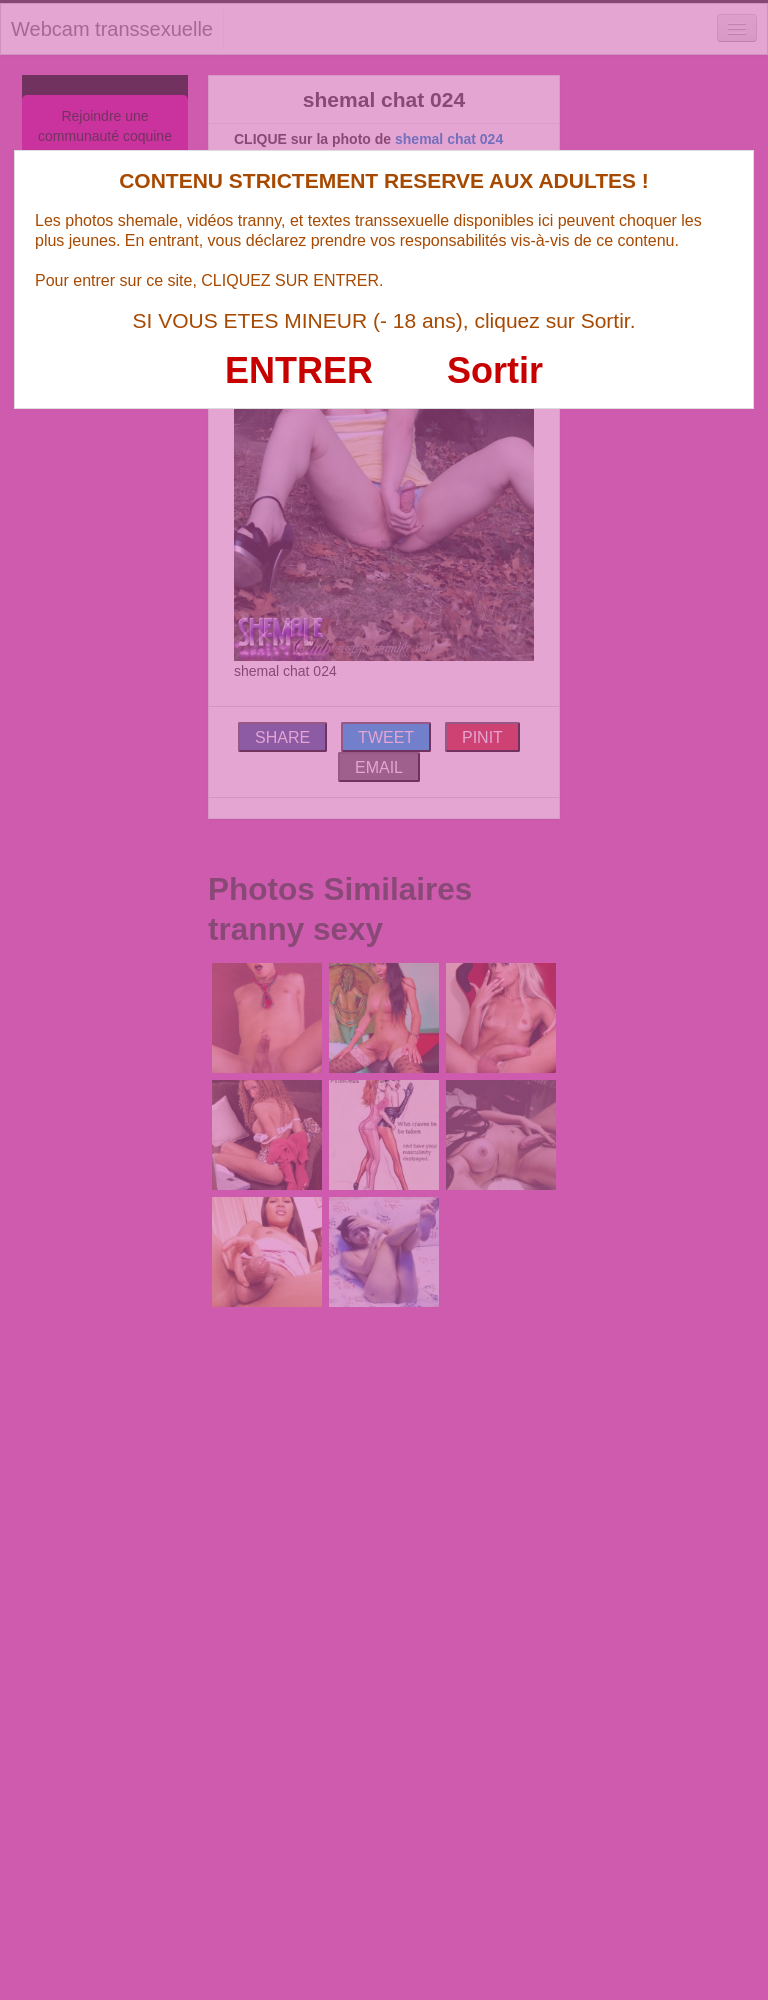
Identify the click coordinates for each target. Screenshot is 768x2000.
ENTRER (299, 370)
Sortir (495, 370)
